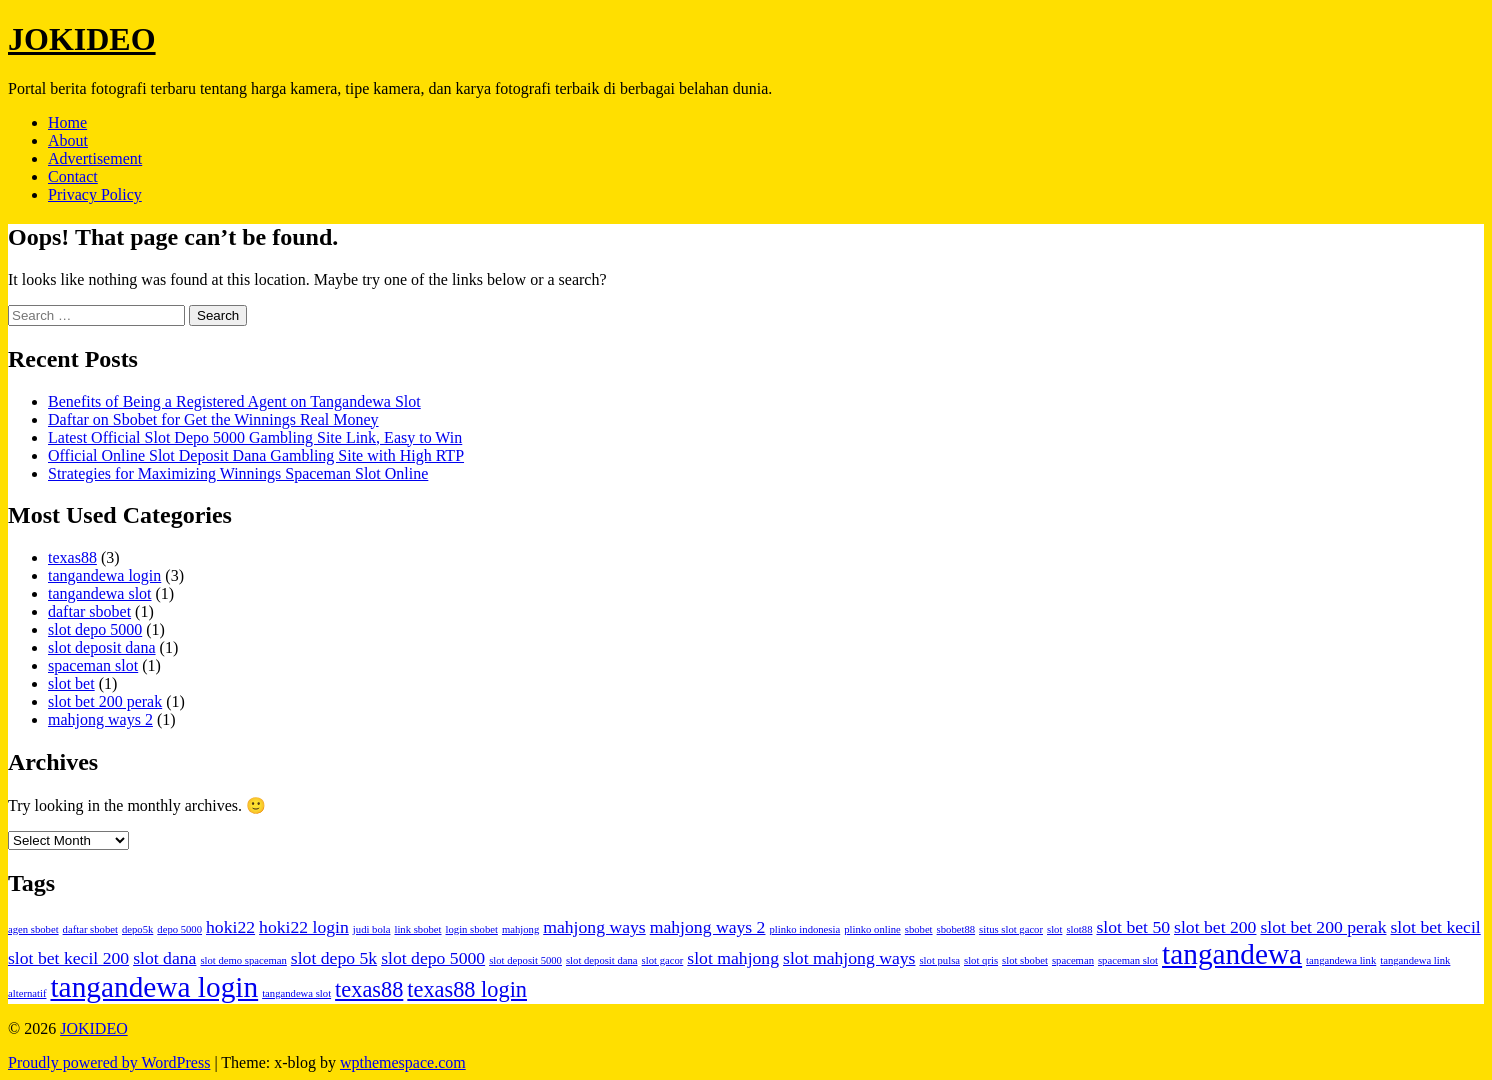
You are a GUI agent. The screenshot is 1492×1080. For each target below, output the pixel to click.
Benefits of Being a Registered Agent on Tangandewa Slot (234, 401)
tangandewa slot (100, 593)
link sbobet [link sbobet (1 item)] (417, 929)
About (68, 140)
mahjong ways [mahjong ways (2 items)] (594, 927)
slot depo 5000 (95, 629)
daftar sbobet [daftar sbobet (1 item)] (90, 929)
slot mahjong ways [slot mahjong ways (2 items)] (849, 958)
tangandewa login (104, 575)
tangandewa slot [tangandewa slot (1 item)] (296, 993)
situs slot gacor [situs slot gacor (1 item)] (1011, 929)
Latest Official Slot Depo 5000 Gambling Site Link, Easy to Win (255, 437)
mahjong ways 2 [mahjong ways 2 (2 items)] (708, 927)
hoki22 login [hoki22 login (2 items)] (304, 927)
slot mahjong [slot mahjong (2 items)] (733, 958)
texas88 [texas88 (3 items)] (369, 989)
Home (67, 122)
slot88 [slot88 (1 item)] (1079, 929)
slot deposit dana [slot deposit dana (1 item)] (602, 960)
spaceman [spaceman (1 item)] (1073, 960)
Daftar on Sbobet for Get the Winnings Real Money (213, 419)
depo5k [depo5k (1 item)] (137, 929)
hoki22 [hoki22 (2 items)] (230, 927)
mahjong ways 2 (100, 719)
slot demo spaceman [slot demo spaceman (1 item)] (243, 960)
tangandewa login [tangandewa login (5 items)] (154, 987)
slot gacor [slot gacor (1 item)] (663, 960)
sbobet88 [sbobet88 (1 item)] (956, 929)
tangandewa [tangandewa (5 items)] (1232, 954)
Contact (73, 176)
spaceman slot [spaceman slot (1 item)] (1128, 960)
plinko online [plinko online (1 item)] (872, 929)
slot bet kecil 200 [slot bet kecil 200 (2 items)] (68, 958)
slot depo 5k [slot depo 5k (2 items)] (334, 958)
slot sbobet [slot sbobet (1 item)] (1025, 960)
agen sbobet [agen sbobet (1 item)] (33, 929)
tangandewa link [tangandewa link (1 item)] (1341, 960)
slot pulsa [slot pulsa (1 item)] (939, 960)
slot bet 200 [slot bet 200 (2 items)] (1215, 927)
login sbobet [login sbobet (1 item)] (472, 929)
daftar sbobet (89, 611)
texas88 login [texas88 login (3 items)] (467, 989)
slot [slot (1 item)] (1054, 929)
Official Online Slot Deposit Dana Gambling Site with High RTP (256, 455)
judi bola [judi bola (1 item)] (372, 929)
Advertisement (95, 158)
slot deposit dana (102, 647)
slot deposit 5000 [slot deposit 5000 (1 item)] (525, 960)
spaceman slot (93, 665)
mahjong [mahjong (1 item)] (520, 929)
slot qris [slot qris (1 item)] (981, 960)
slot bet (71, 683)
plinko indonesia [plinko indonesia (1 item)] (804, 929)
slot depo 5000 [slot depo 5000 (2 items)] (433, 958)
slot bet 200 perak (105, 701)
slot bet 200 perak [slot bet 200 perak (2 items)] (1323, 927)
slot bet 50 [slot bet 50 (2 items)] (1133, 927)
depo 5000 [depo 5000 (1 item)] (179, 929)
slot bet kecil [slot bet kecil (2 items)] (1435, 927)
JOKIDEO (82, 39)
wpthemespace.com (403, 1062)
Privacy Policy (95, 194)
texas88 (72, 557)
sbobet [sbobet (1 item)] (919, 929)
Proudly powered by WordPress (109, 1062)
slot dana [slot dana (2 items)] (164, 958)
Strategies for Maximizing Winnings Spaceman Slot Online (238, 473)
